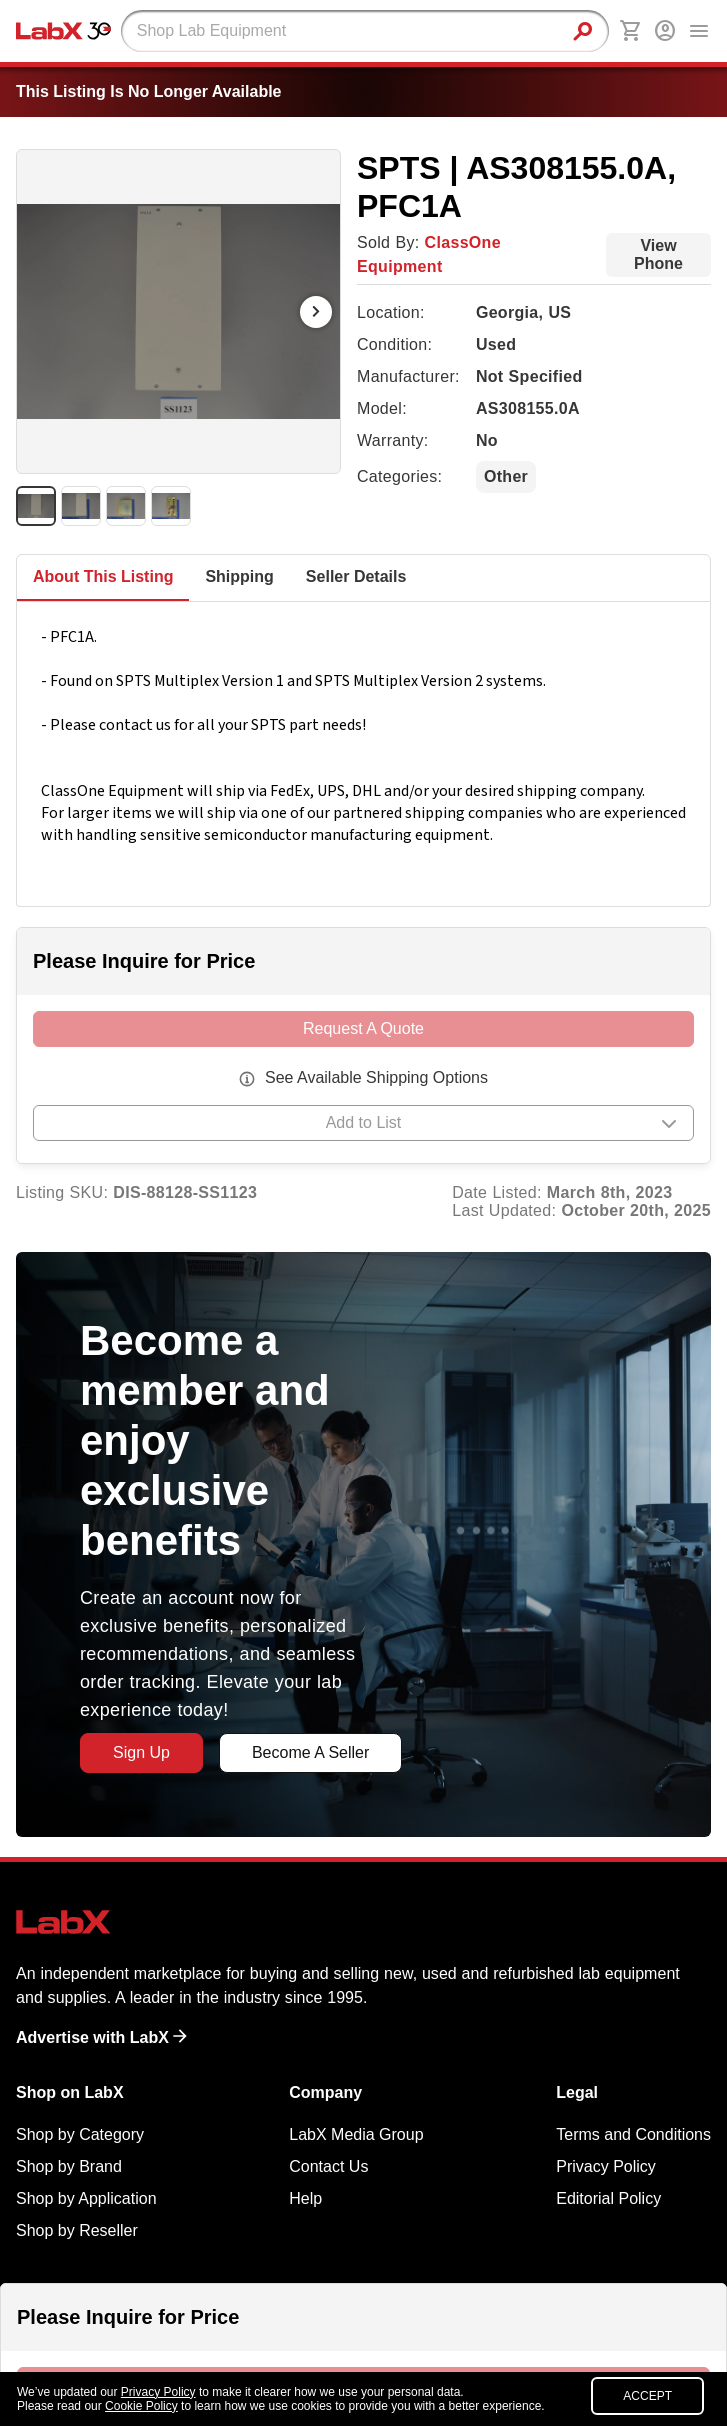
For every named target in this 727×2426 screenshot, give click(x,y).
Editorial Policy (608, 2198)
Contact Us (328, 2166)
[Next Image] (316, 312)
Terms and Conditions (633, 2134)
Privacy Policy (606, 2166)
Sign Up (141, 1752)
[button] (363, 1126)
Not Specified (529, 376)
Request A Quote (363, 1028)
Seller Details (356, 576)
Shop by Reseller (77, 2230)
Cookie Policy (141, 2406)
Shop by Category (80, 2134)
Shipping (239, 576)
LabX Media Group (356, 2134)
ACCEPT (647, 2396)
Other (506, 476)
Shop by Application (86, 2198)
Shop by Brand (69, 2166)
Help (305, 2198)
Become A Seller (310, 1752)
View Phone (658, 254)
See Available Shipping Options (376, 1077)
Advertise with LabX (101, 2037)
